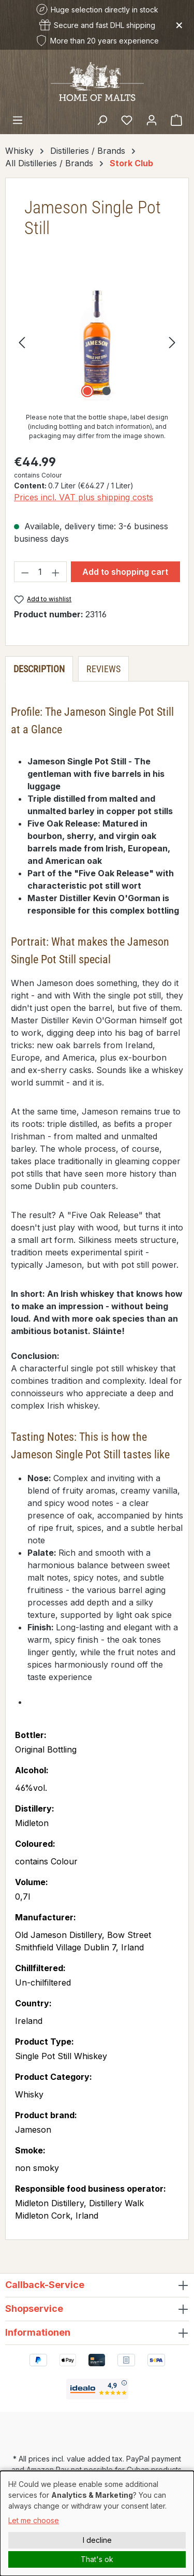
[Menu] (17, 119)
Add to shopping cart (125, 572)
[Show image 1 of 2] (87, 391)
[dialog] (97, 2523)
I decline (97, 2540)
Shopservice (34, 2308)
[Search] (101, 119)
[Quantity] (40, 571)
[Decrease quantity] (25, 571)
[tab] (39, 669)
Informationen (37, 2332)
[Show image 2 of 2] (106, 391)
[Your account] (151, 119)
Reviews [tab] (103, 668)
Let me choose (33, 2520)
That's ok (97, 2559)
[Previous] (21, 342)
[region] (97, 342)
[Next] (172, 342)
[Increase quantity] (56, 571)
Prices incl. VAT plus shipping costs (83, 497)
